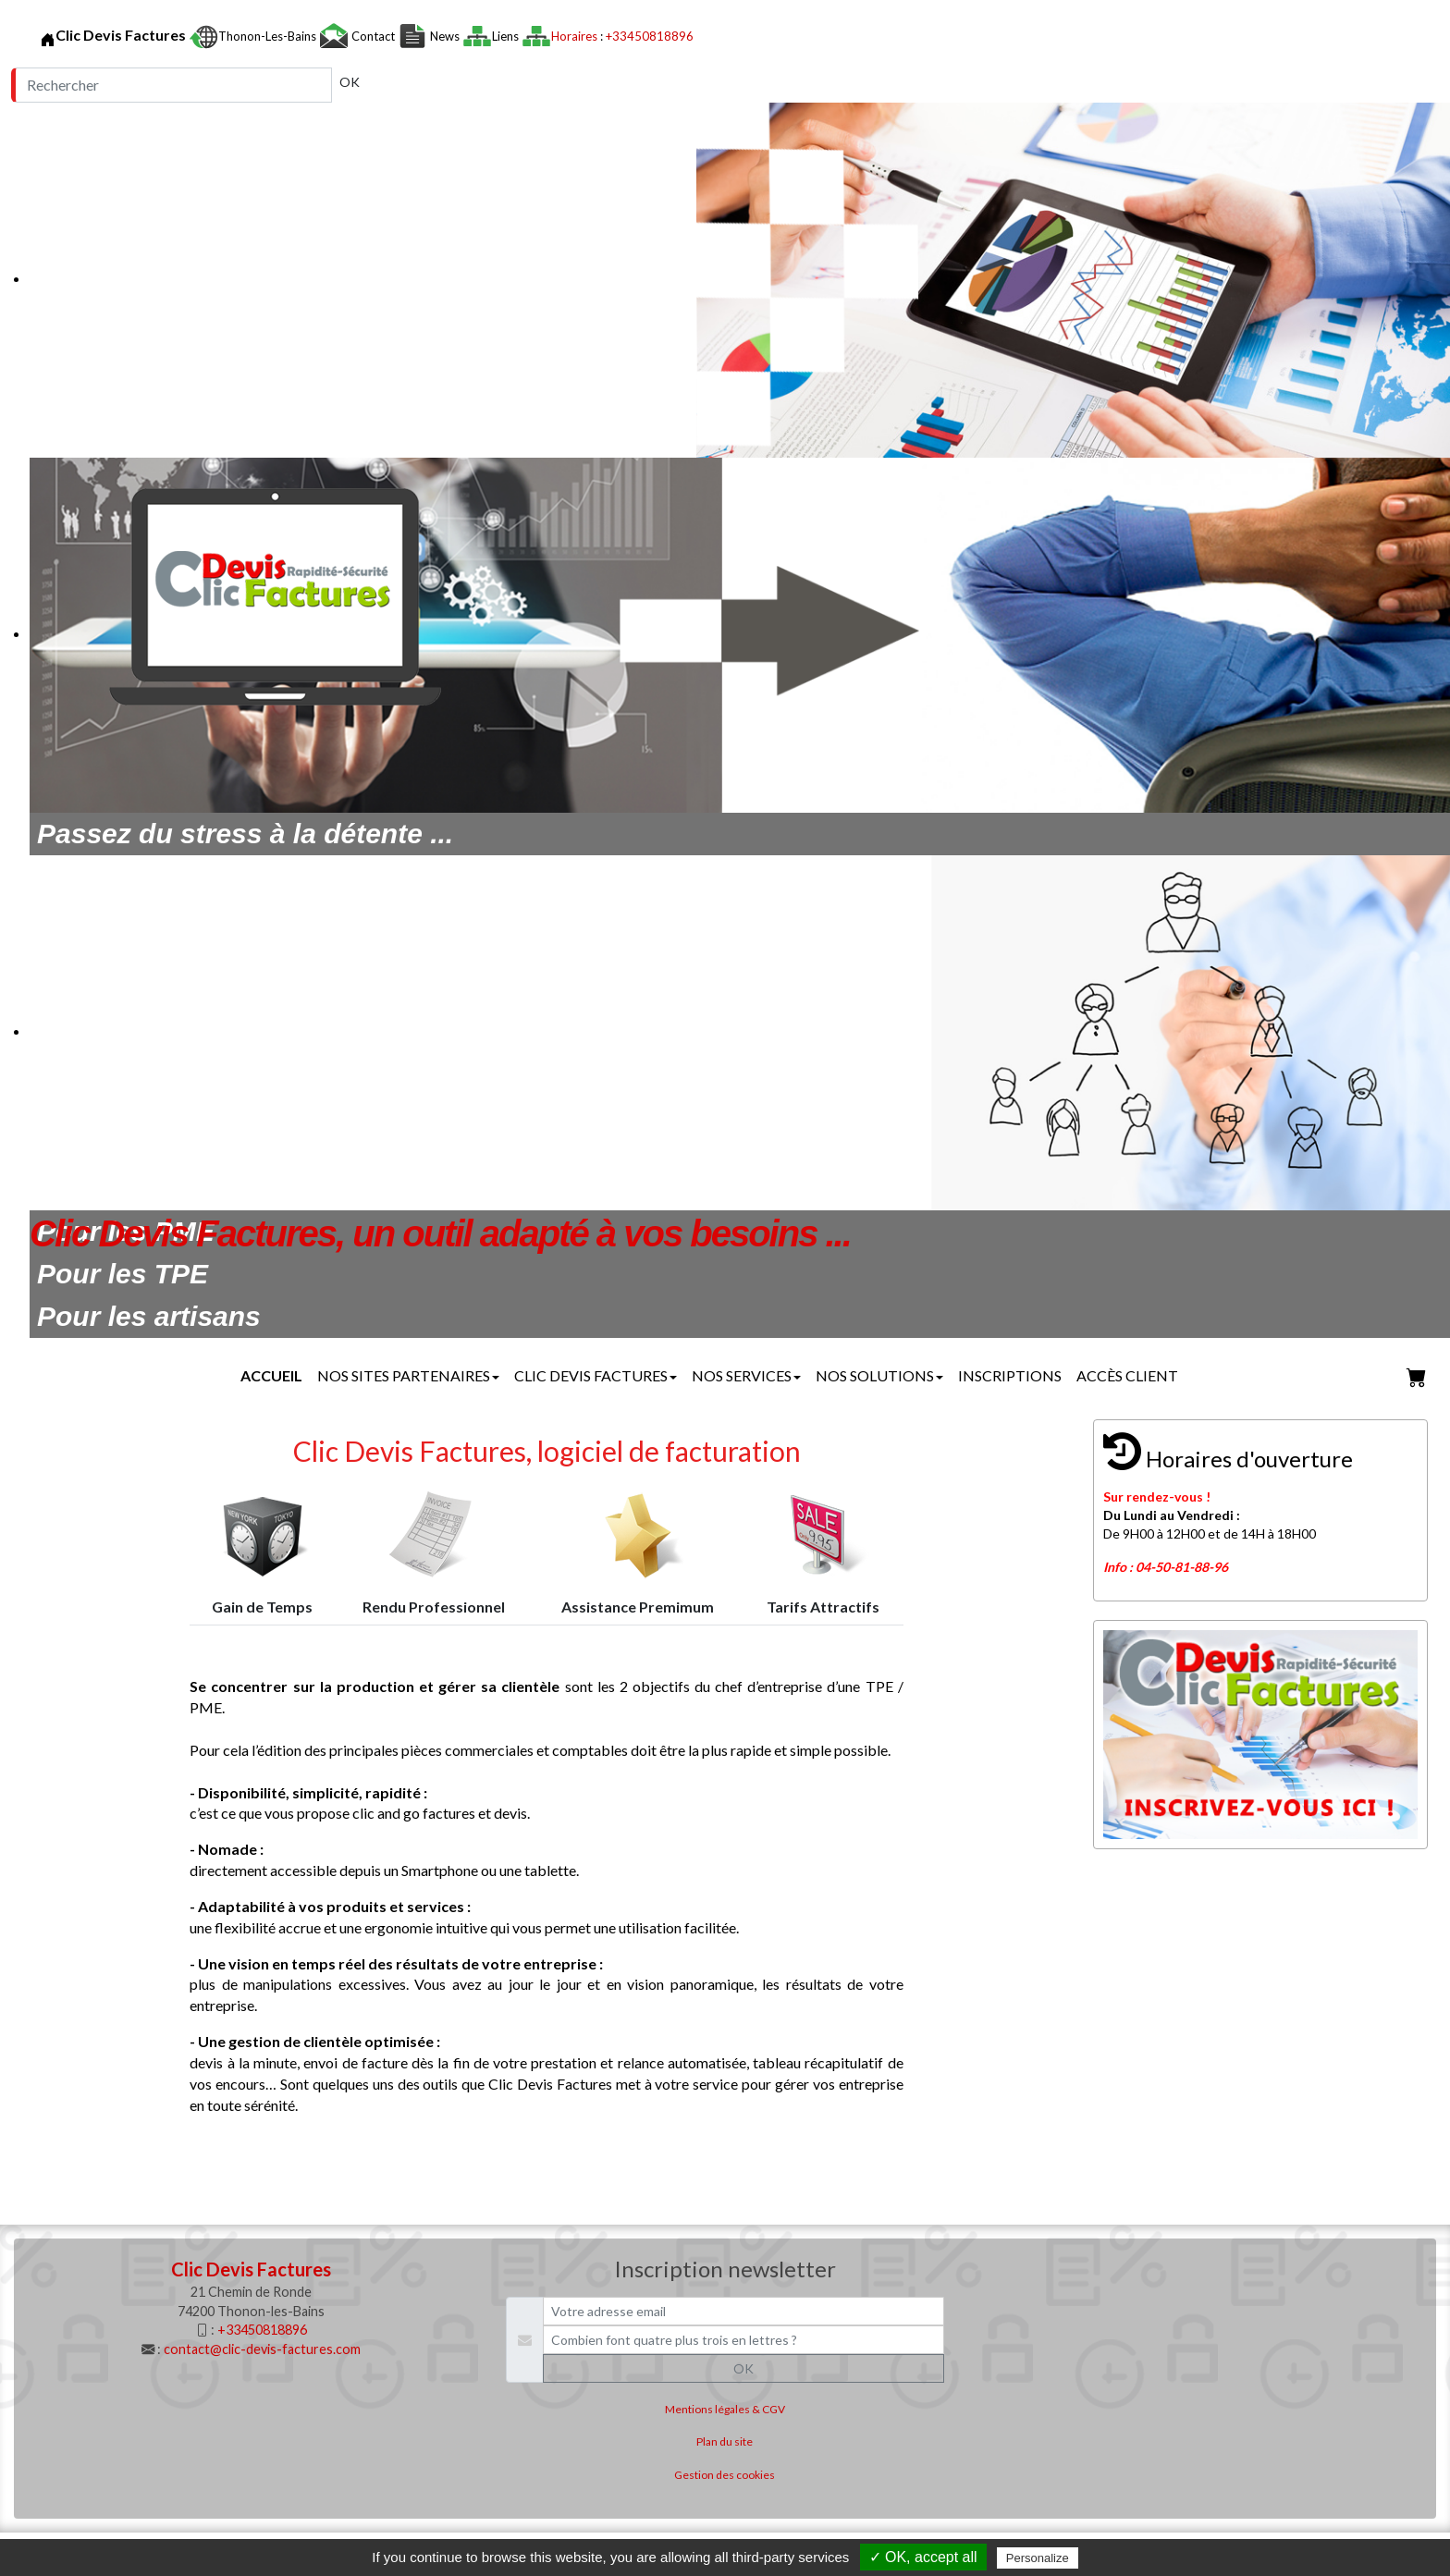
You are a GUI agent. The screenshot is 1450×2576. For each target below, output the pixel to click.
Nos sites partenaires (408, 1375)
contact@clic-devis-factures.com (262, 2349)
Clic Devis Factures (595, 1375)
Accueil (271, 1375)
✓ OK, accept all (923, 2557)
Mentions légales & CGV (725, 2409)
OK (349, 82)
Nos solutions (879, 1375)
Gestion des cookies (724, 2475)
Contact (373, 36)
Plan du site (724, 2441)
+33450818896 (650, 36)
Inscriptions (1010, 1375)
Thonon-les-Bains (268, 36)
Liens (507, 36)
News (444, 36)
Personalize (1037, 2558)
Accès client (1127, 1375)
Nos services (746, 1375)
